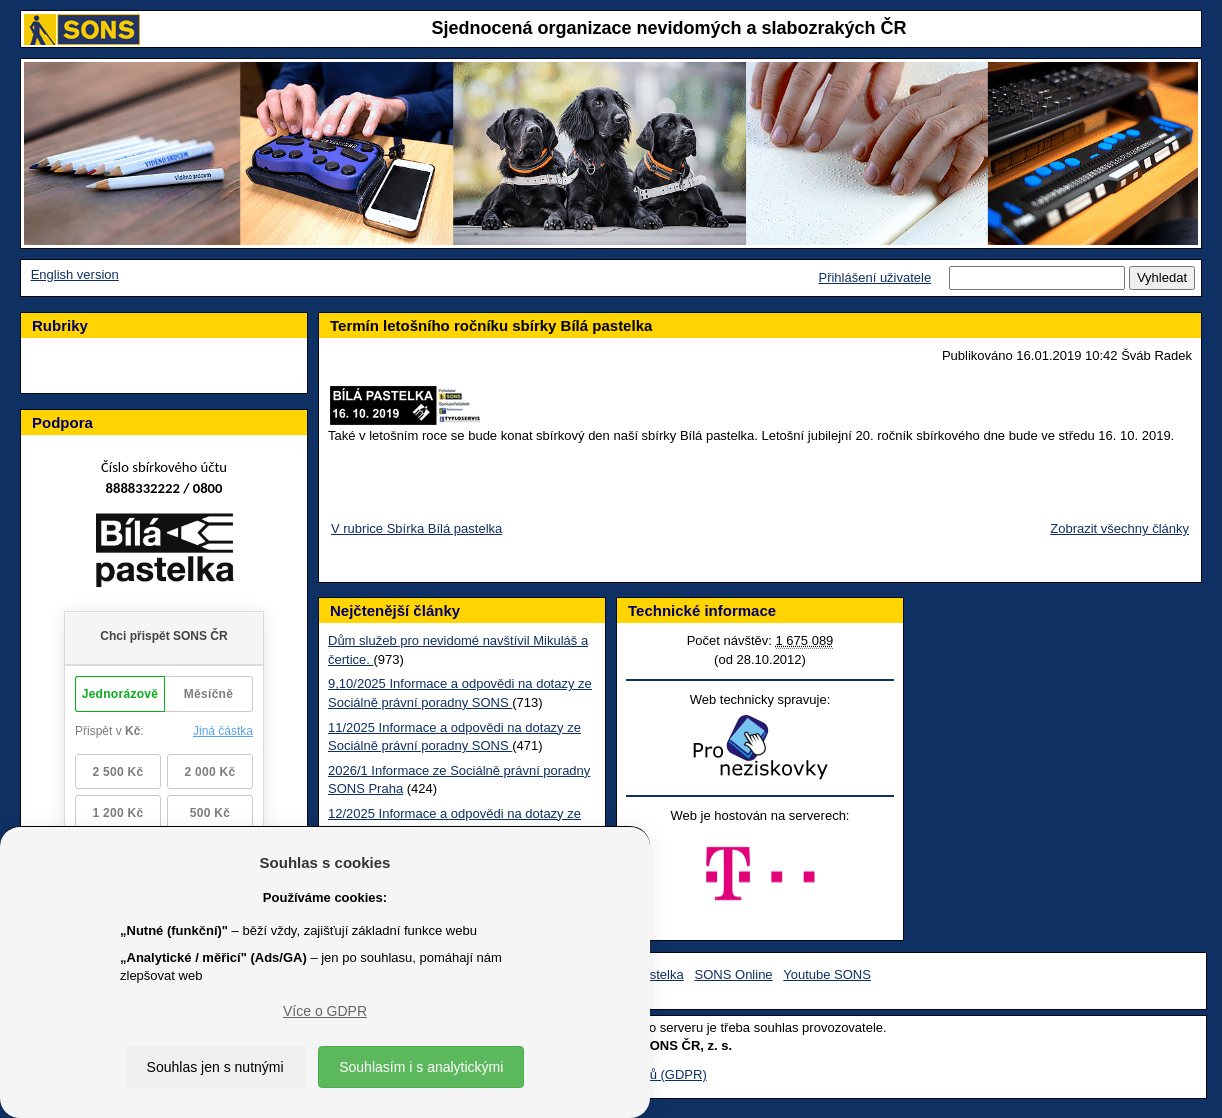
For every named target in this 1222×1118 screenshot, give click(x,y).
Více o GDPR (325, 1011)
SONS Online (734, 974)
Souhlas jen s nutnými (215, 1067)
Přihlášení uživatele (874, 277)
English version (75, 274)
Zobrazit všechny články (1119, 528)
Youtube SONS (827, 974)
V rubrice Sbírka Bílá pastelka (416, 528)
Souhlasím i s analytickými (421, 1067)
